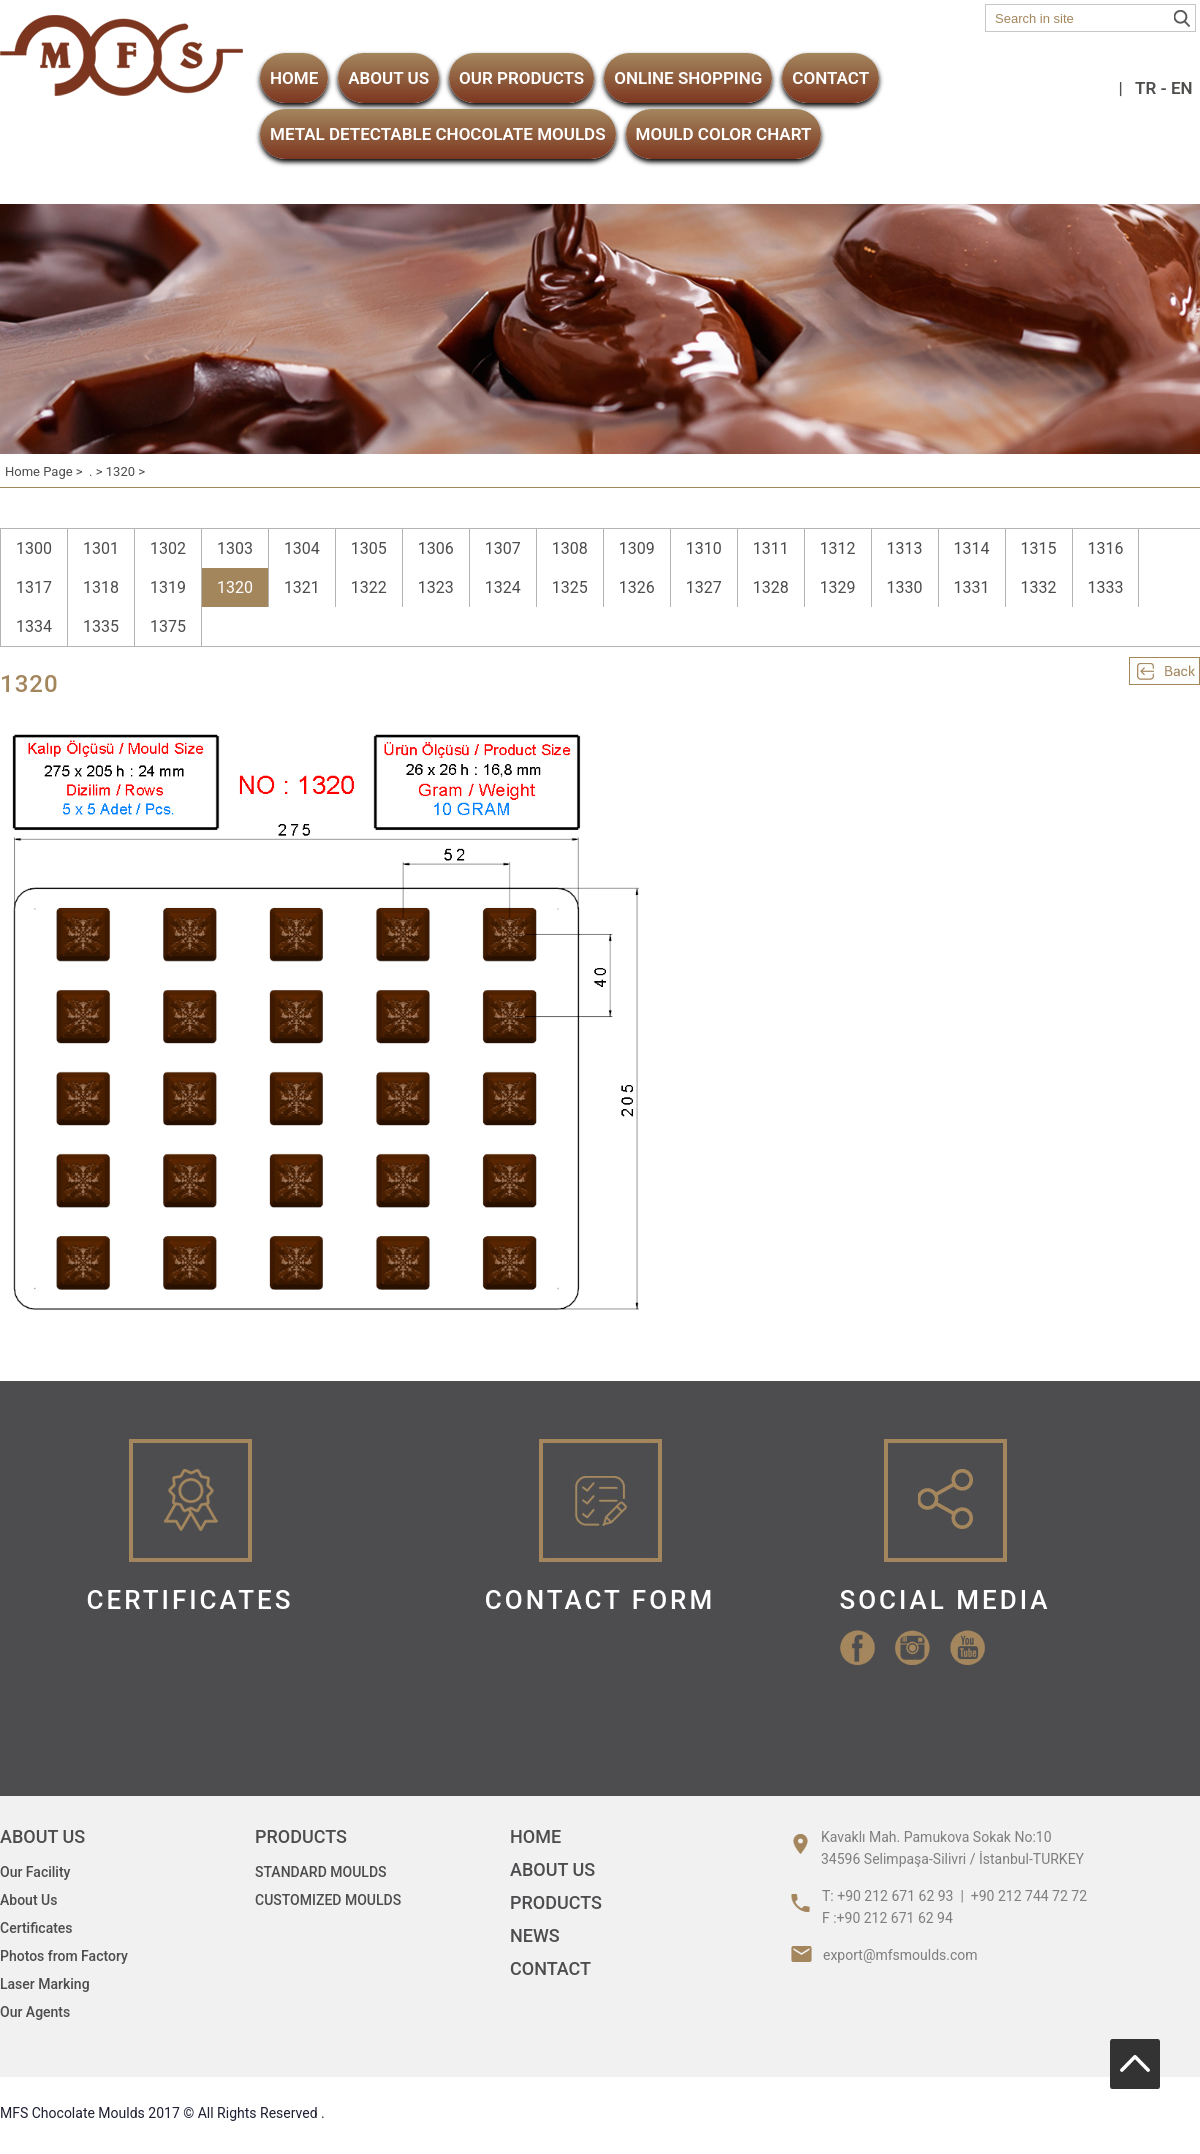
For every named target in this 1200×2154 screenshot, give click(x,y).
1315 (1039, 548)
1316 (1106, 548)
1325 (570, 587)
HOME (294, 78)
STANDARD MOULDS (321, 1872)
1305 (369, 548)
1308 (570, 548)
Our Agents (35, 2012)
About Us (28, 1900)
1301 (101, 548)
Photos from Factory (64, 1956)
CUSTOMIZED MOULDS (328, 1900)
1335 (101, 626)
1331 (972, 587)
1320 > (125, 471)
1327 (704, 587)
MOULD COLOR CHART (724, 134)
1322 (369, 587)
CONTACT (830, 78)
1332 (1039, 587)
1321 (302, 587)
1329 (838, 587)
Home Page (39, 471)
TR (1145, 88)
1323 (436, 587)
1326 (637, 587)
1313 (905, 548)
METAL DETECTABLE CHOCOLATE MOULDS (438, 134)
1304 (302, 548)
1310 (704, 548)
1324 (503, 587)
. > (97, 471)
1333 (1106, 587)
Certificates (36, 1928)
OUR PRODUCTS (521, 78)
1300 (34, 548)
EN (1182, 88)
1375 (168, 626)
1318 (101, 587)
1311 (771, 548)
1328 (771, 587)
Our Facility (35, 1872)
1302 (168, 548)
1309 (637, 548)
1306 (436, 548)
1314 (972, 548)
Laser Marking (45, 1984)
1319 (168, 587)
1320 (235, 587)
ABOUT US (388, 78)
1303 (235, 548)
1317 (34, 587)
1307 (503, 548)
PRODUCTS (556, 1902)
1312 (838, 548)
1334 (34, 626)
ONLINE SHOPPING (688, 78)
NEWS (535, 1935)
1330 (905, 587)
